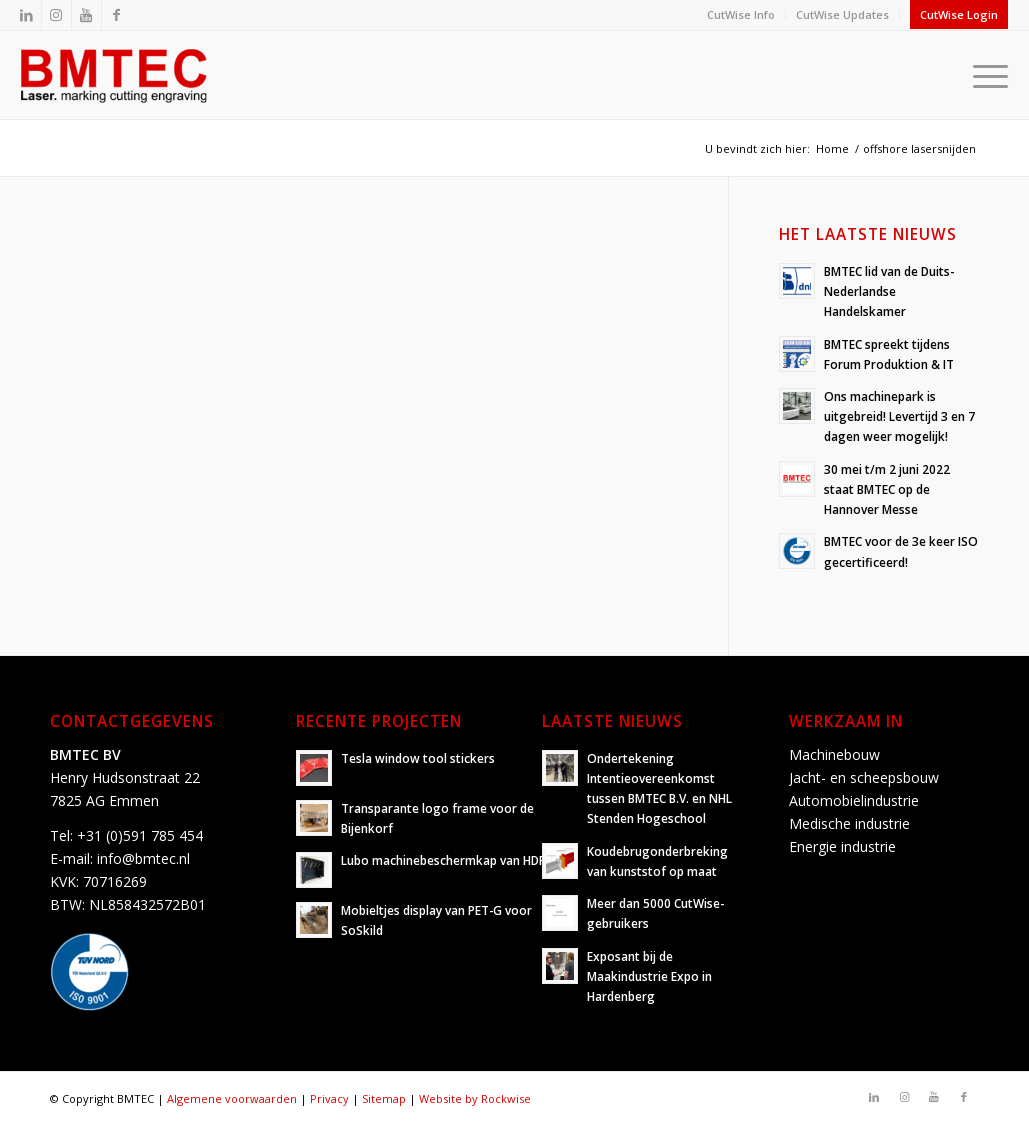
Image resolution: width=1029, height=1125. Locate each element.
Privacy (329, 1098)
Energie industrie (842, 846)
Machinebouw (834, 754)
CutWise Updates (842, 14)
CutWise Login (959, 14)
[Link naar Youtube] (86, 15)
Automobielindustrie (854, 800)
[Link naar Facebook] (117, 15)
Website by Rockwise (475, 1098)
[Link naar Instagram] (56, 15)
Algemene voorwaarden (232, 1098)
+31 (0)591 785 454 (140, 835)
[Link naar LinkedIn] (26, 15)
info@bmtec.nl (143, 858)
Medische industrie (849, 823)
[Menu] (984, 75)
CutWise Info (741, 14)
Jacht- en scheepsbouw (864, 777)
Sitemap (384, 1098)
